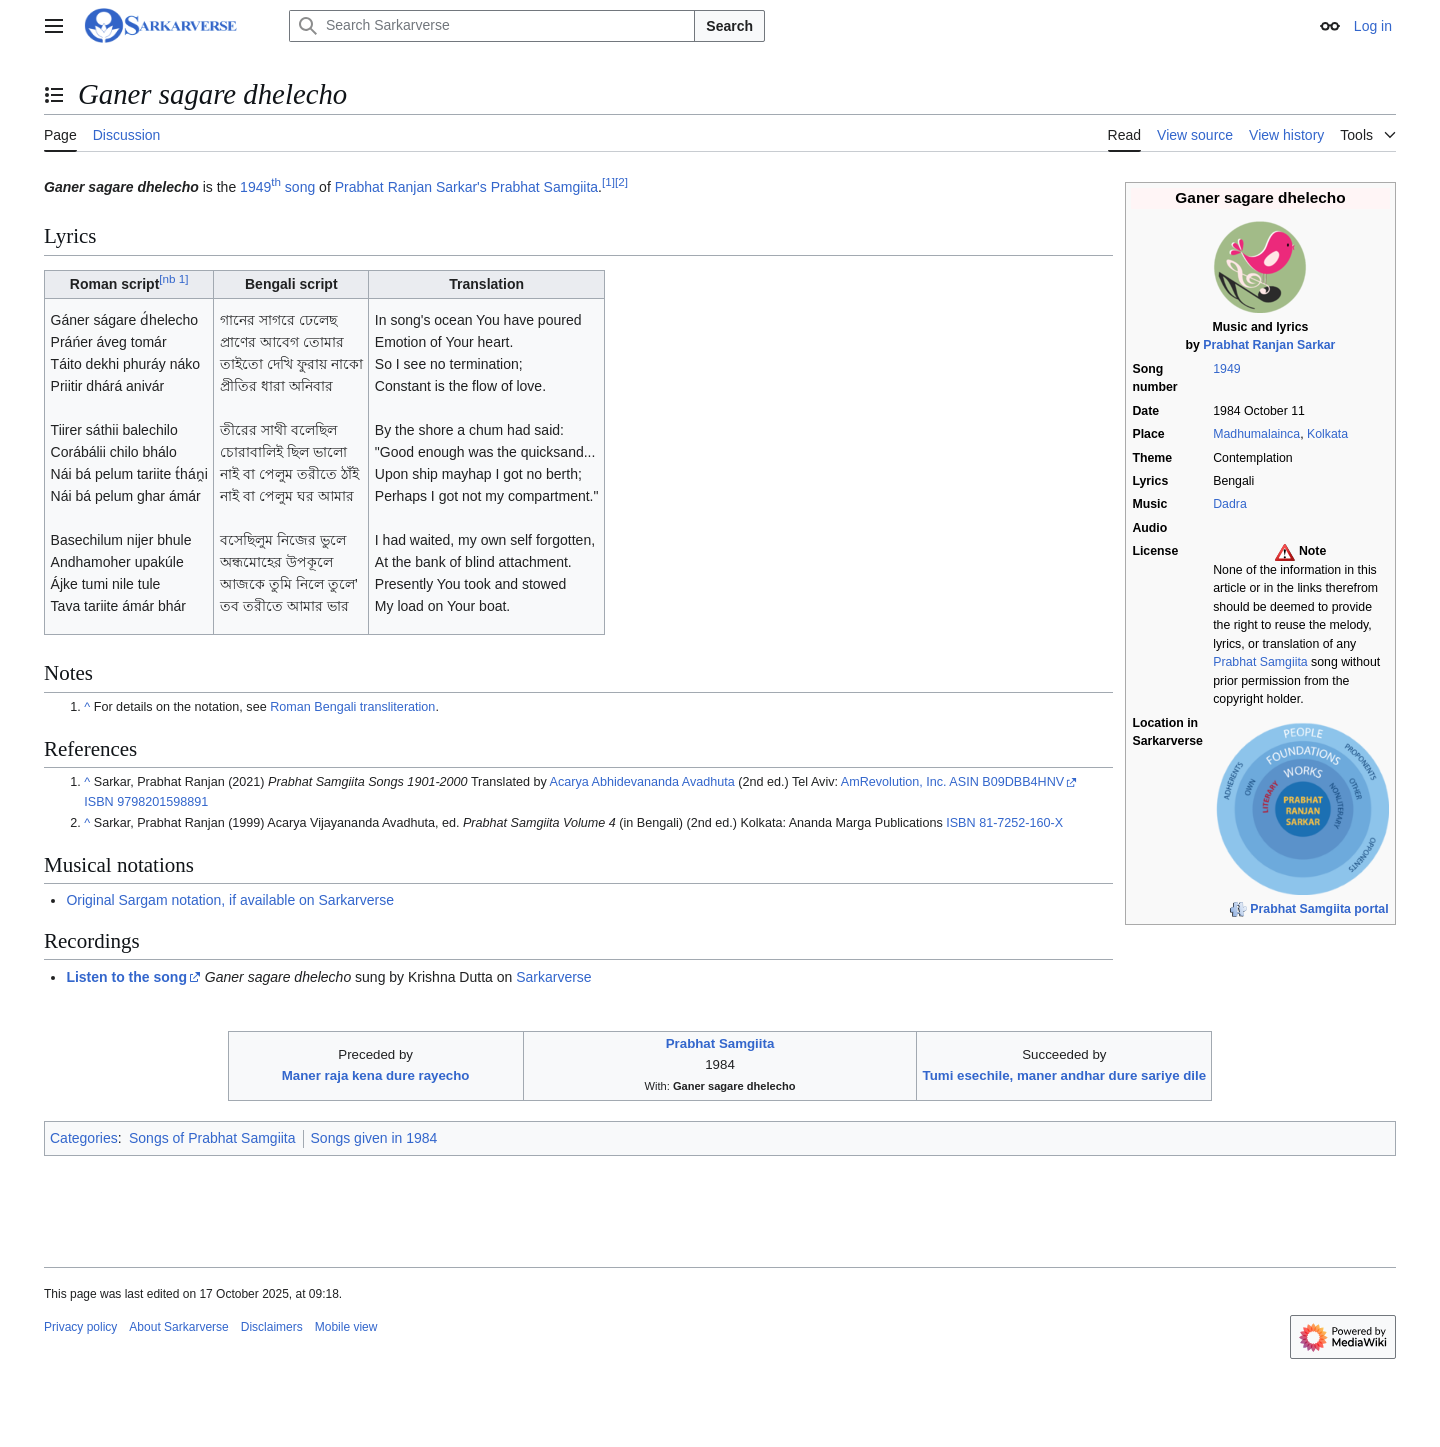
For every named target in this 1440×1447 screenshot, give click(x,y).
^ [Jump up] (87, 707)
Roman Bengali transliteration (352, 707)
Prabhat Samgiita (1260, 662)
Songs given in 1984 (374, 1138)
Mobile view (346, 1327)
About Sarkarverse (178, 1327)
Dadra (1230, 504)
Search (729, 26)
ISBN (98, 802)
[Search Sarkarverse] (492, 26)
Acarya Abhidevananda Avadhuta (642, 782)
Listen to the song (126, 977)
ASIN (963, 782)
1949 (1226, 369)
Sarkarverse (553, 977)
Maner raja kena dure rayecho (376, 1075)
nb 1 (173, 279)
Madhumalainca (1256, 434)
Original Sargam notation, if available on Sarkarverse (230, 900)
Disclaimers (272, 1327)
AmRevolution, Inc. (894, 782)
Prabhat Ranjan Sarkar (1269, 345)
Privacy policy (80, 1327)
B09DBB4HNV (1023, 782)
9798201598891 (162, 802)
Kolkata (1327, 434)
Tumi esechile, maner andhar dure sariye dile (1065, 1075)
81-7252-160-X (1021, 823)
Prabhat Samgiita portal (1319, 909)
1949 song (277, 187)
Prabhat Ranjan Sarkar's (411, 187)
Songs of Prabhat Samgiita (212, 1138)
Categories (84, 1138)
